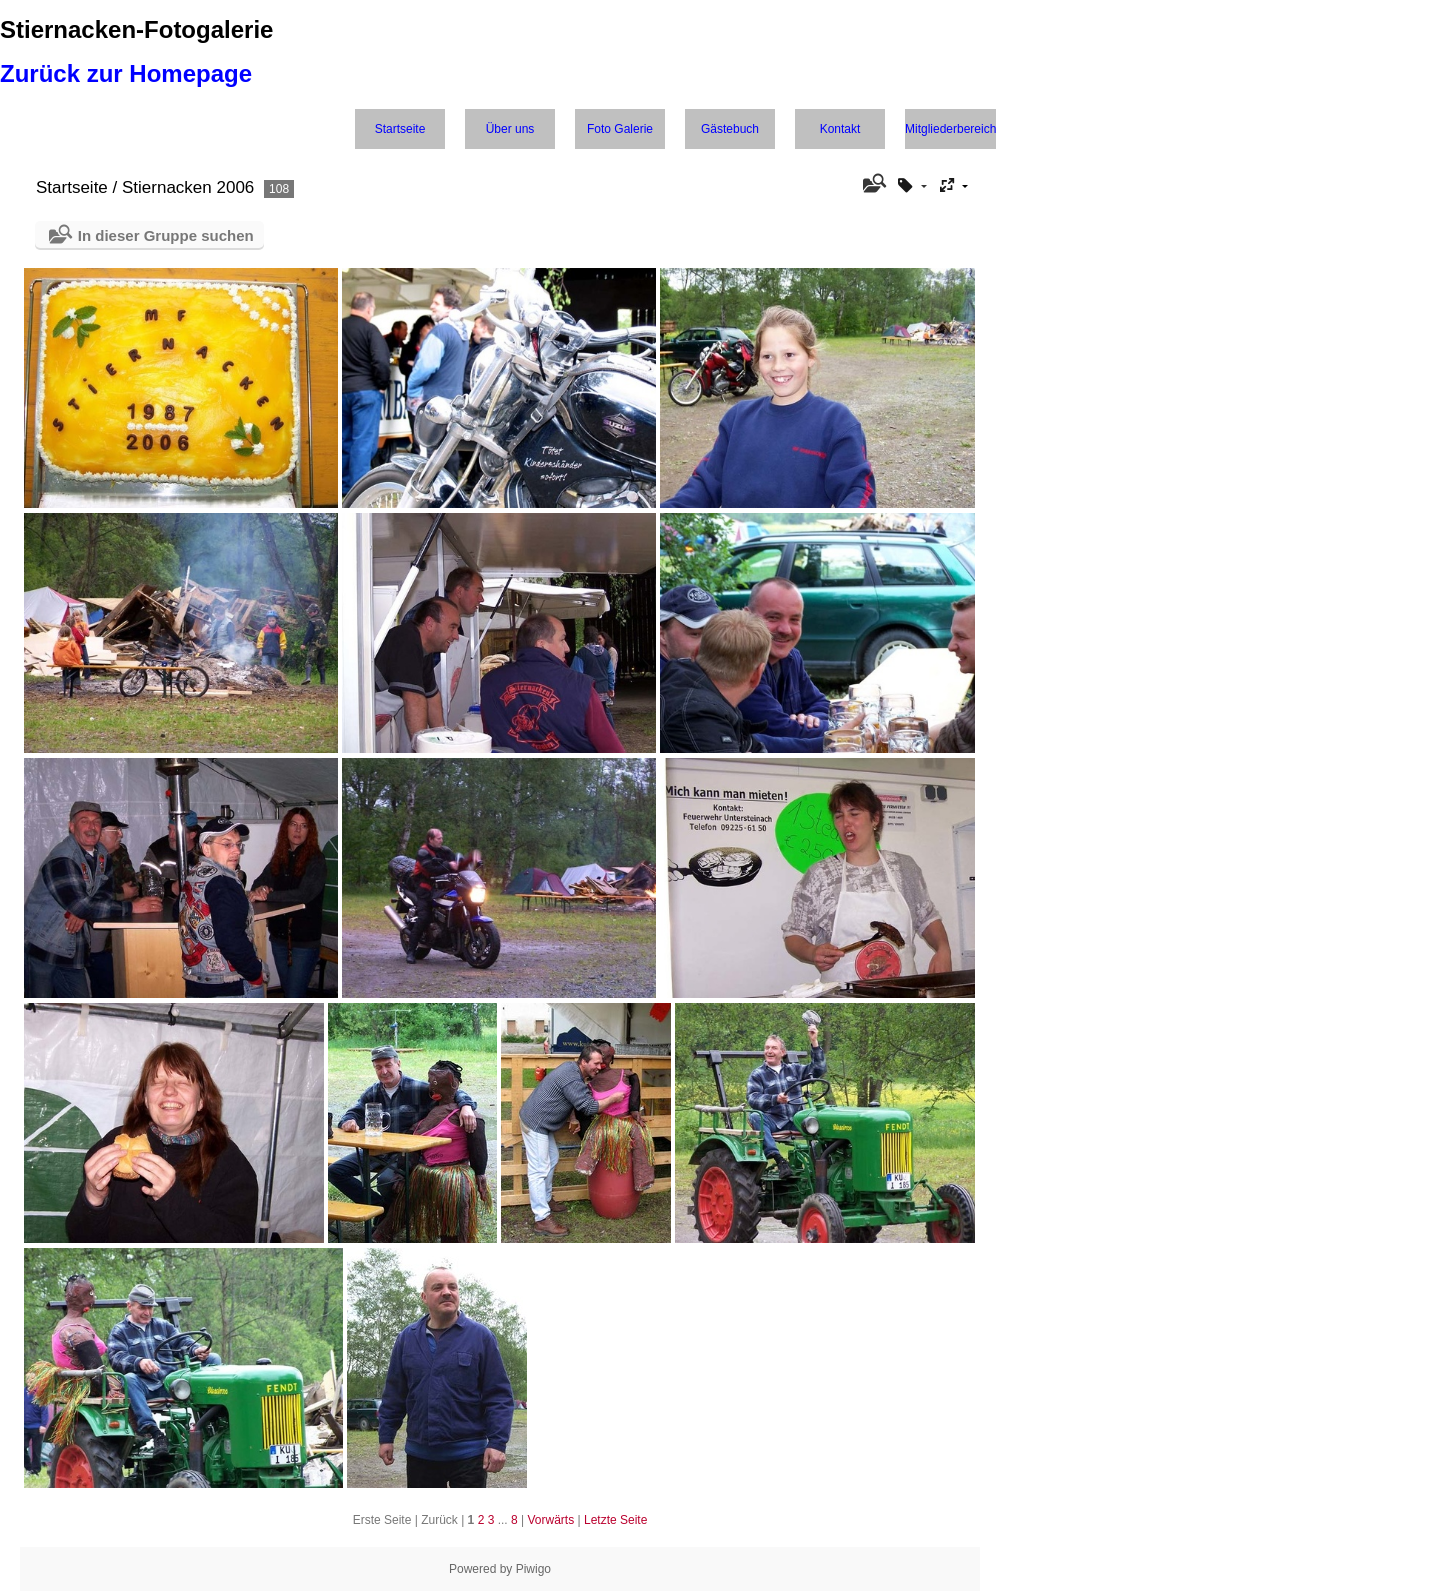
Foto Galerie (620, 129)
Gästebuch (730, 129)
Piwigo (533, 1569)
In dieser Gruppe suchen (166, 235)
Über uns (510, 129)
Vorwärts (551, 1520)
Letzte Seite (615, 1520)
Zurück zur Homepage (126, 73)
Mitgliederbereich (950, 129)
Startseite (400, 129)
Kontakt (840, 129)
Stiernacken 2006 (188, 187)
